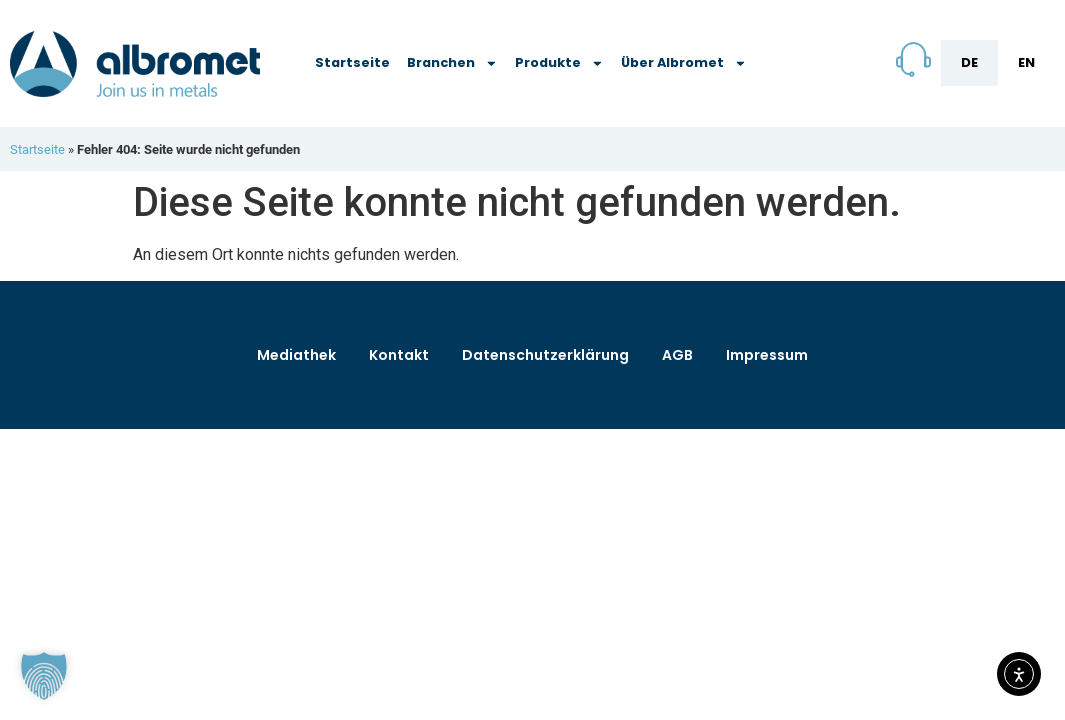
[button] (44, 676)
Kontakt (399, 355)
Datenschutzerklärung (545, 355)
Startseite (352, 62)
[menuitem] (969, 63)
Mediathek (296, 355)
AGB (677, 355)
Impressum (767, 355)
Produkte (559, 63)
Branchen (452, 63)
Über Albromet (684, 63)
